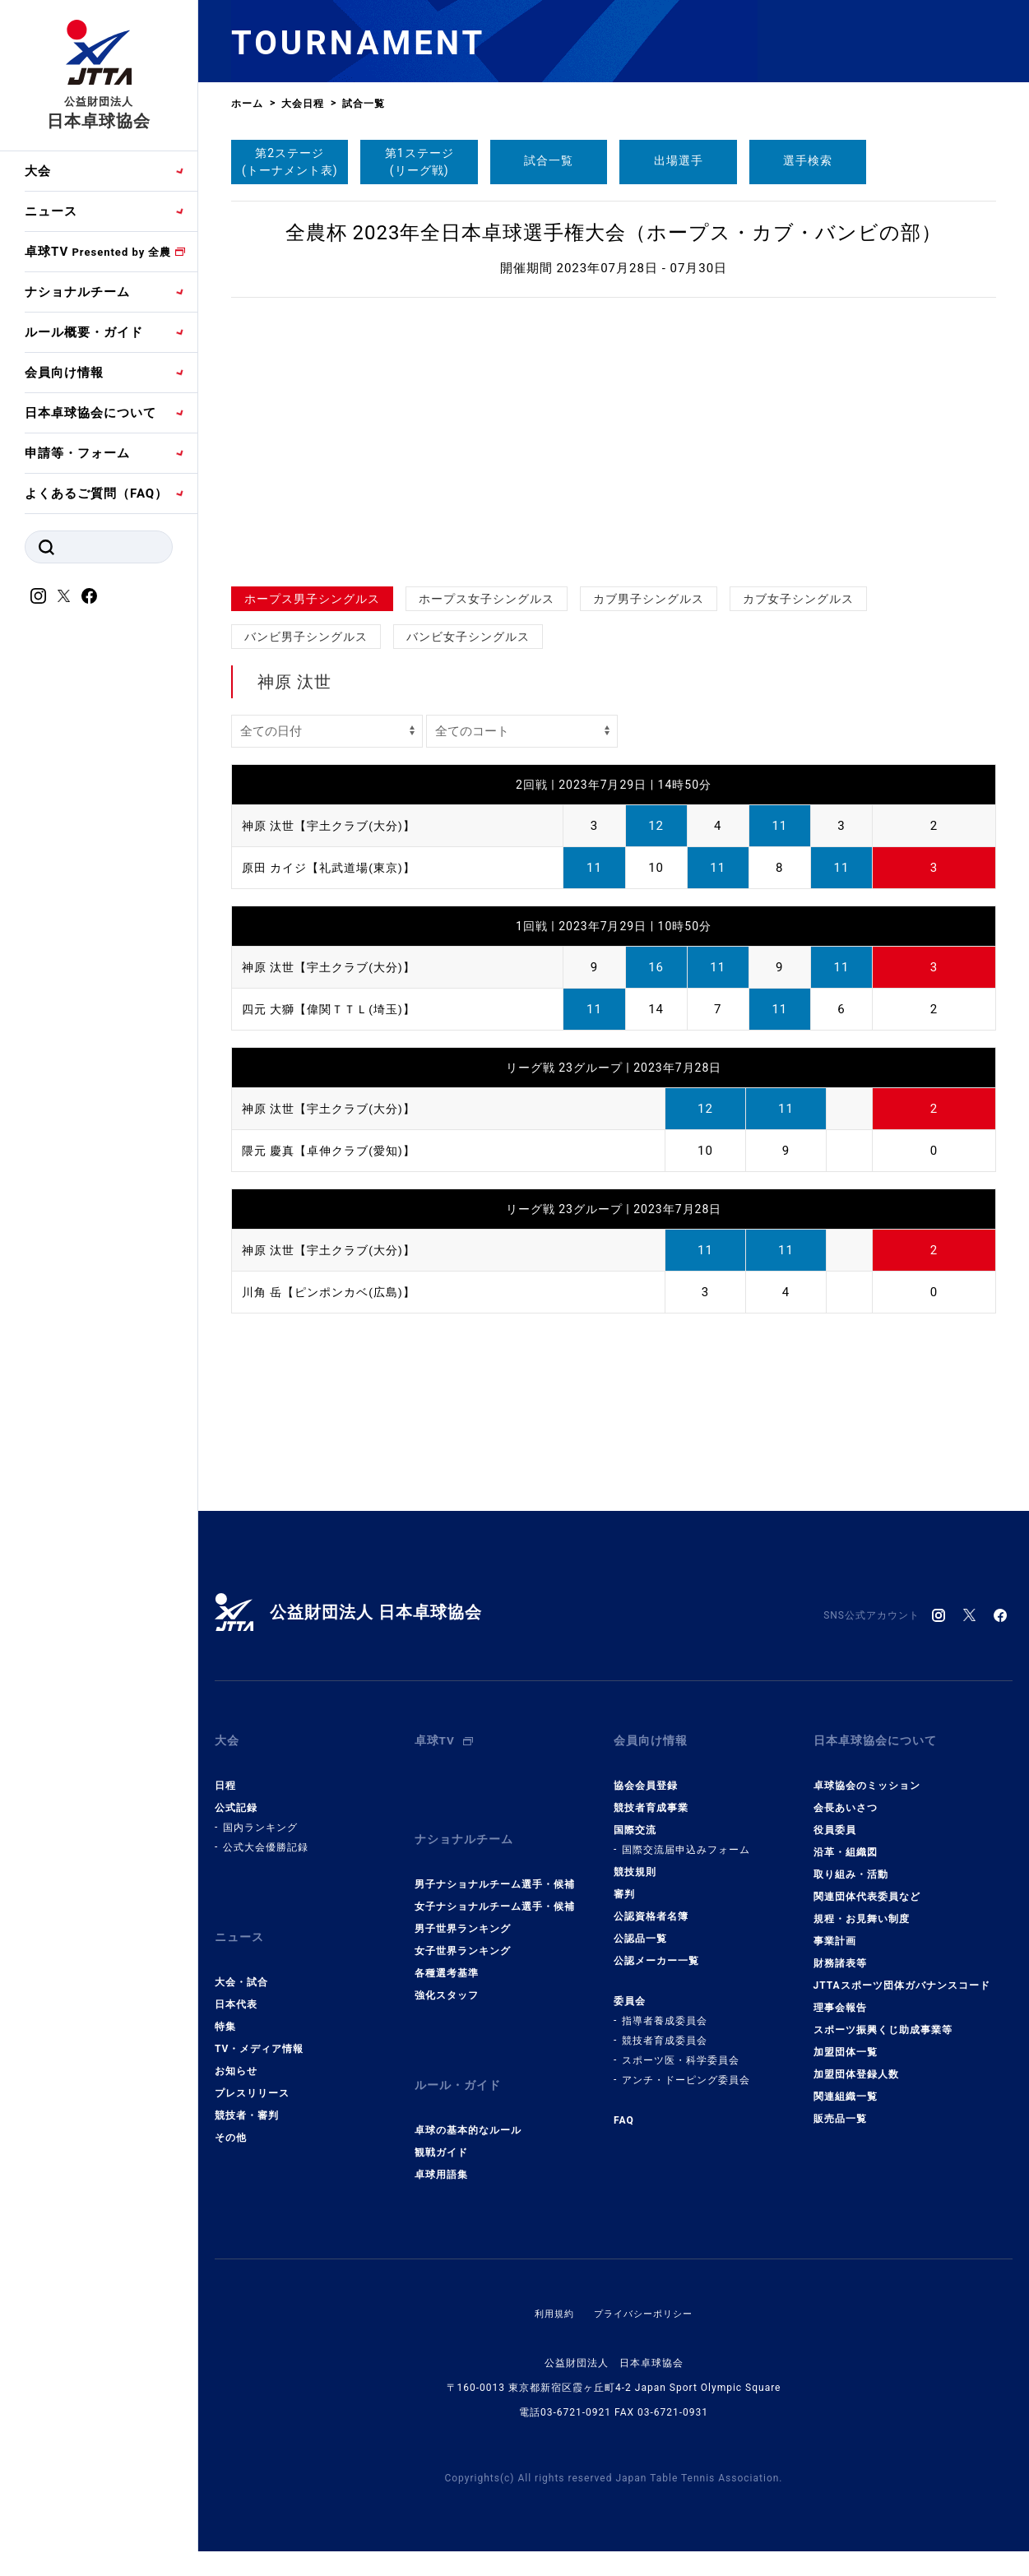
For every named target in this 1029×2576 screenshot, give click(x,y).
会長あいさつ (845, 1795)
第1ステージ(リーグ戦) (419, 161)
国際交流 (635, 1817)
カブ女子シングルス (798, 598)
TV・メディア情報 (259, 2024)
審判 (624, 1882)
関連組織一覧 (845, 2084)
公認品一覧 (640, 1926)
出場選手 (678, 160)
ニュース (51, 211)
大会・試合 (241, 1957)
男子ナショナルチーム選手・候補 (495, 1859)
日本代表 (236, 1979)
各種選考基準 (447, 1948)
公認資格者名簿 (651, 1904)
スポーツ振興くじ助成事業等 (883, 2017)
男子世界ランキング (463, 1904)
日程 (225, 1773)
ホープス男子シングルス (312, 598)
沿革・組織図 (845, 1840)
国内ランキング (260, 1815)
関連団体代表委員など (866, 1884)
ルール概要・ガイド (84, 332)
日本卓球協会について (90, 412)
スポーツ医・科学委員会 (680, 2048)
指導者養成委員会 (664, 2008)
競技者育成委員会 (664, 2028)
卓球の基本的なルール (468, 2093)
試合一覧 (548, 160)
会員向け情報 (64, 372)
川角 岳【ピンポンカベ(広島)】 (334, 1292)
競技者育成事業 (651, 1795)
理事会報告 (840, 1995)
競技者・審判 (247, 2090)
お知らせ (236, 2046)
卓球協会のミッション (866, 1773)
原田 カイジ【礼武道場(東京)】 (334, 867)
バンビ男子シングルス (306, 636)
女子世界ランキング (463, 1926)
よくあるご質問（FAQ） (96, 493)
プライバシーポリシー (644, 2276)
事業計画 (834, 1928)
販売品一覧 (840, 2106)
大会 (38, 171)
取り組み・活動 (850, 1862)
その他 (231, 2113)
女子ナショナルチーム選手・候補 (495, 1882)
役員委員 (834, 1817)
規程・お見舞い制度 (861, 1906)
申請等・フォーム (77, 453)
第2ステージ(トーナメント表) (290, 161)
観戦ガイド (441, 2115)
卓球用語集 (441, 2137)
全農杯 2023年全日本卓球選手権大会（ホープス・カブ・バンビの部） (614, 232)
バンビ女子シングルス (468, 636)
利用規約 (550, 2276)
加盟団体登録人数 (856, 2062)
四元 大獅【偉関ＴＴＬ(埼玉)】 (334, 1009)
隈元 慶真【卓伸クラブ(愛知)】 (334, 1150)
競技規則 (635, 1859)
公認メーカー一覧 (656, 1948)
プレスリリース (252, 2068)
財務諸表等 (840, 1951)
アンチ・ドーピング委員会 (686, 2067)
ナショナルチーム (77, 292)
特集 (225, 2002)
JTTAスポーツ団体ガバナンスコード (901, 1973)
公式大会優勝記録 (265, 1835)
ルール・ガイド (461, 2054)
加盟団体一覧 (845, 2040)
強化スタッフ (447, 1970)
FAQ (624, 2108)
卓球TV (98, 251)
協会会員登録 (646, 1773)
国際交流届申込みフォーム (686, 1837)
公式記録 (236, 1795)
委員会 (630, 1989)
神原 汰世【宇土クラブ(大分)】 (334, 825)
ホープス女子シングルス (486, 598)
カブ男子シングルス (648, 598)
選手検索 (807, 160)
